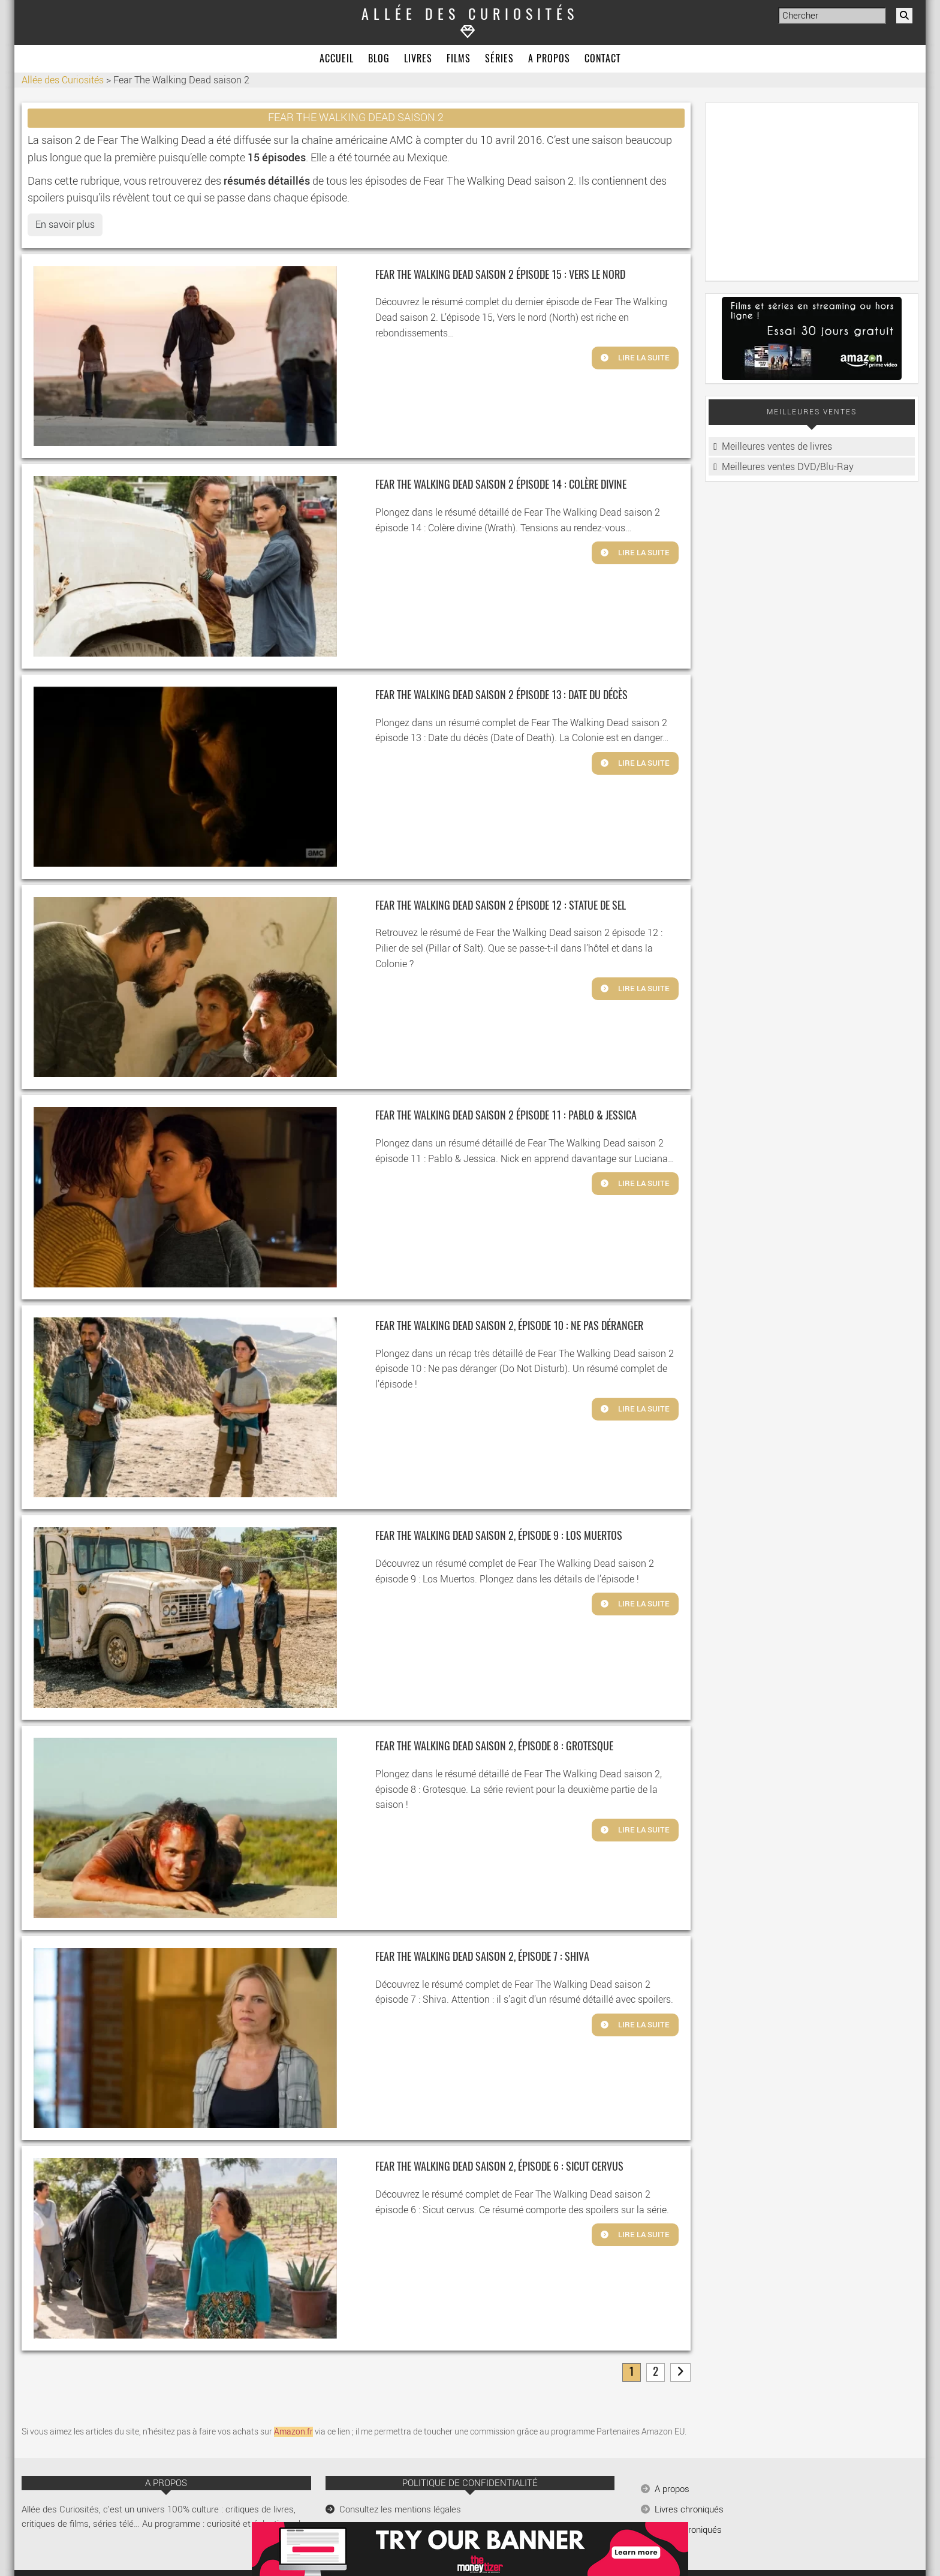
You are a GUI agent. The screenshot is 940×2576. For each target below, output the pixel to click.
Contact (602, 59)
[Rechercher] (904, 15)
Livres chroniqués (689, 2509)
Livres (418, 59)
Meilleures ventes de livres (777, 446)
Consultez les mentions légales (400, 2509)
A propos (549, 59)
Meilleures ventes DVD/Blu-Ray (788, 467)
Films (459, 59)
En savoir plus (65, 224)
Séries (499, 59)
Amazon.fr (293, 2432)
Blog (379, 59)
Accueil (337, 59)
